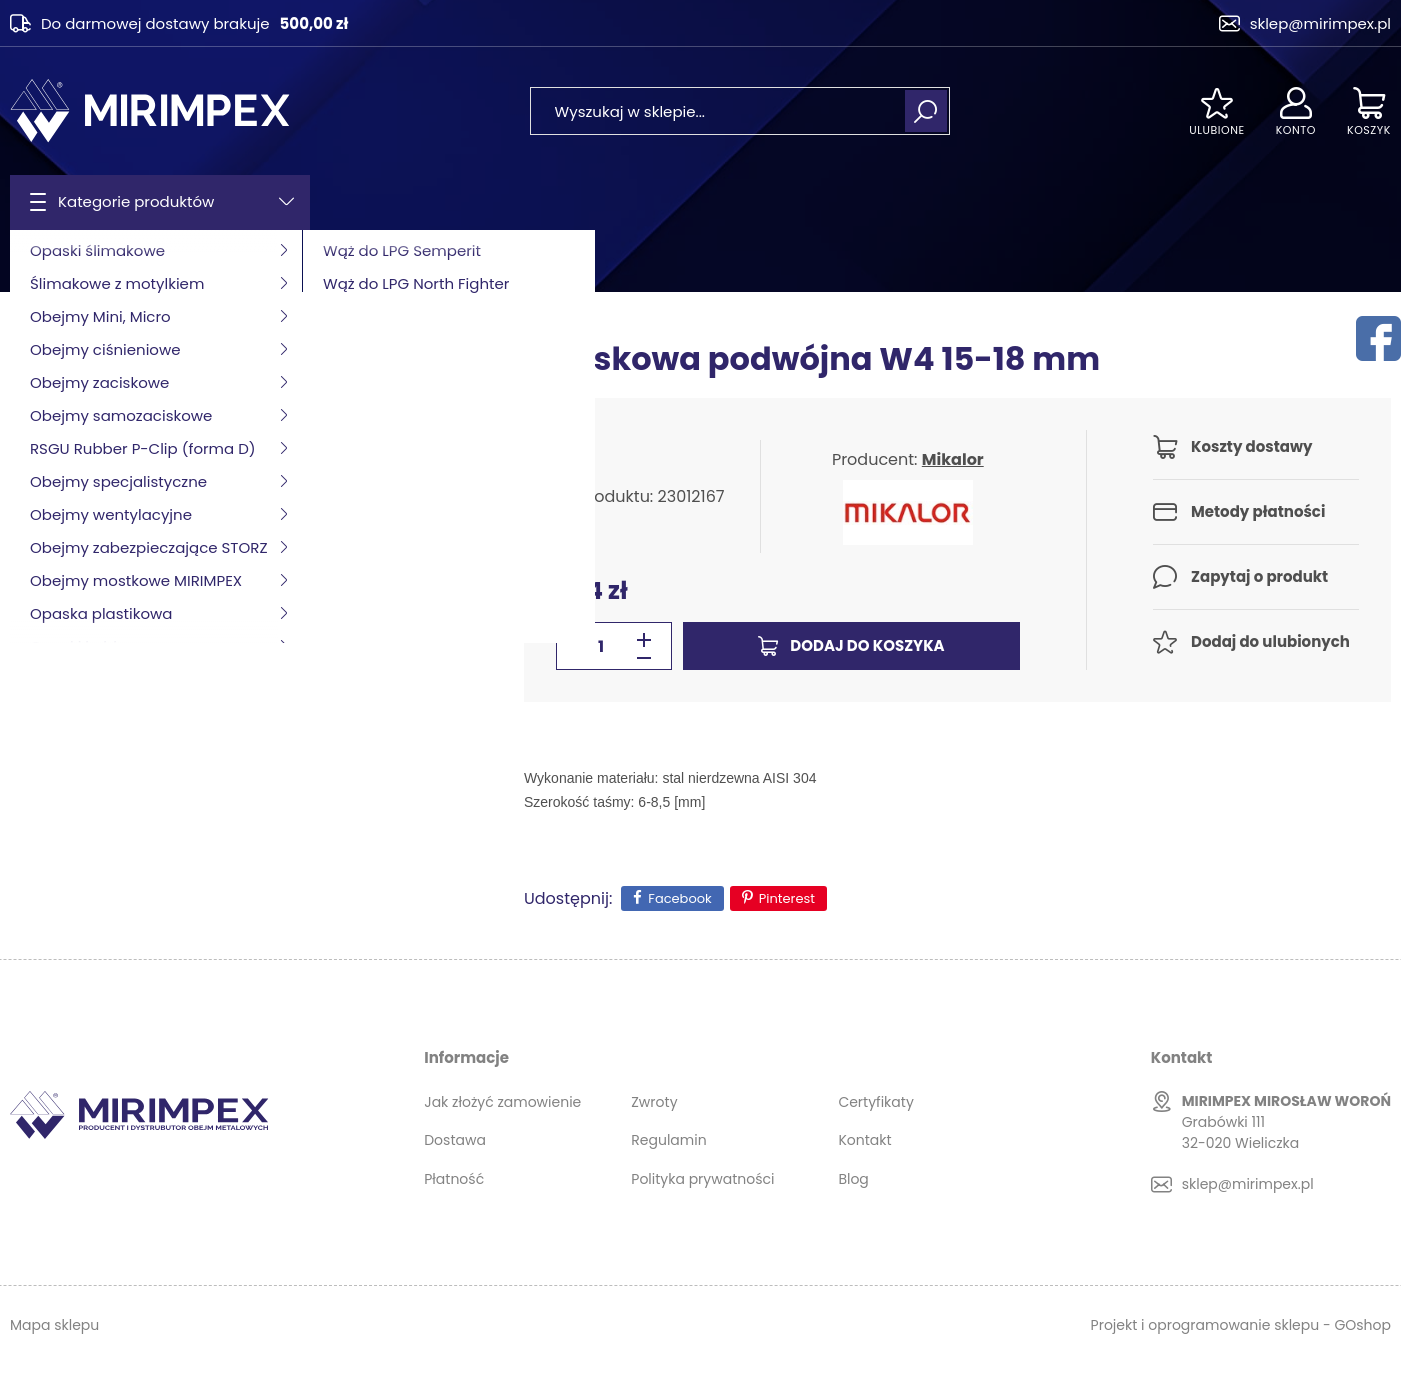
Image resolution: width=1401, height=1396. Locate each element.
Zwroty (654, 1102)
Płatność (454, 1179)
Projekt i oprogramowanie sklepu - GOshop (1241, 1325)
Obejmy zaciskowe (196, 261)
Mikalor (953, 459)
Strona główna (61, 261)
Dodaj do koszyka (867, 645)
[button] (644, 658)
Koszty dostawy (1251, 446)
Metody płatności (1258, 511)
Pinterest (787, 898)
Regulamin (668, 1140)
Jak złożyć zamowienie (502, 1102)
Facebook (679, 898)
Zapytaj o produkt (1259, 576)
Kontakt (864, 1140)
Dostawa (455, 1140)
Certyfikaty (875, 1102)
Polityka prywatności (702, 1179)
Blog (853, 1179)
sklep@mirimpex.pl (1320, 23)
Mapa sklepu (54, 1325)
